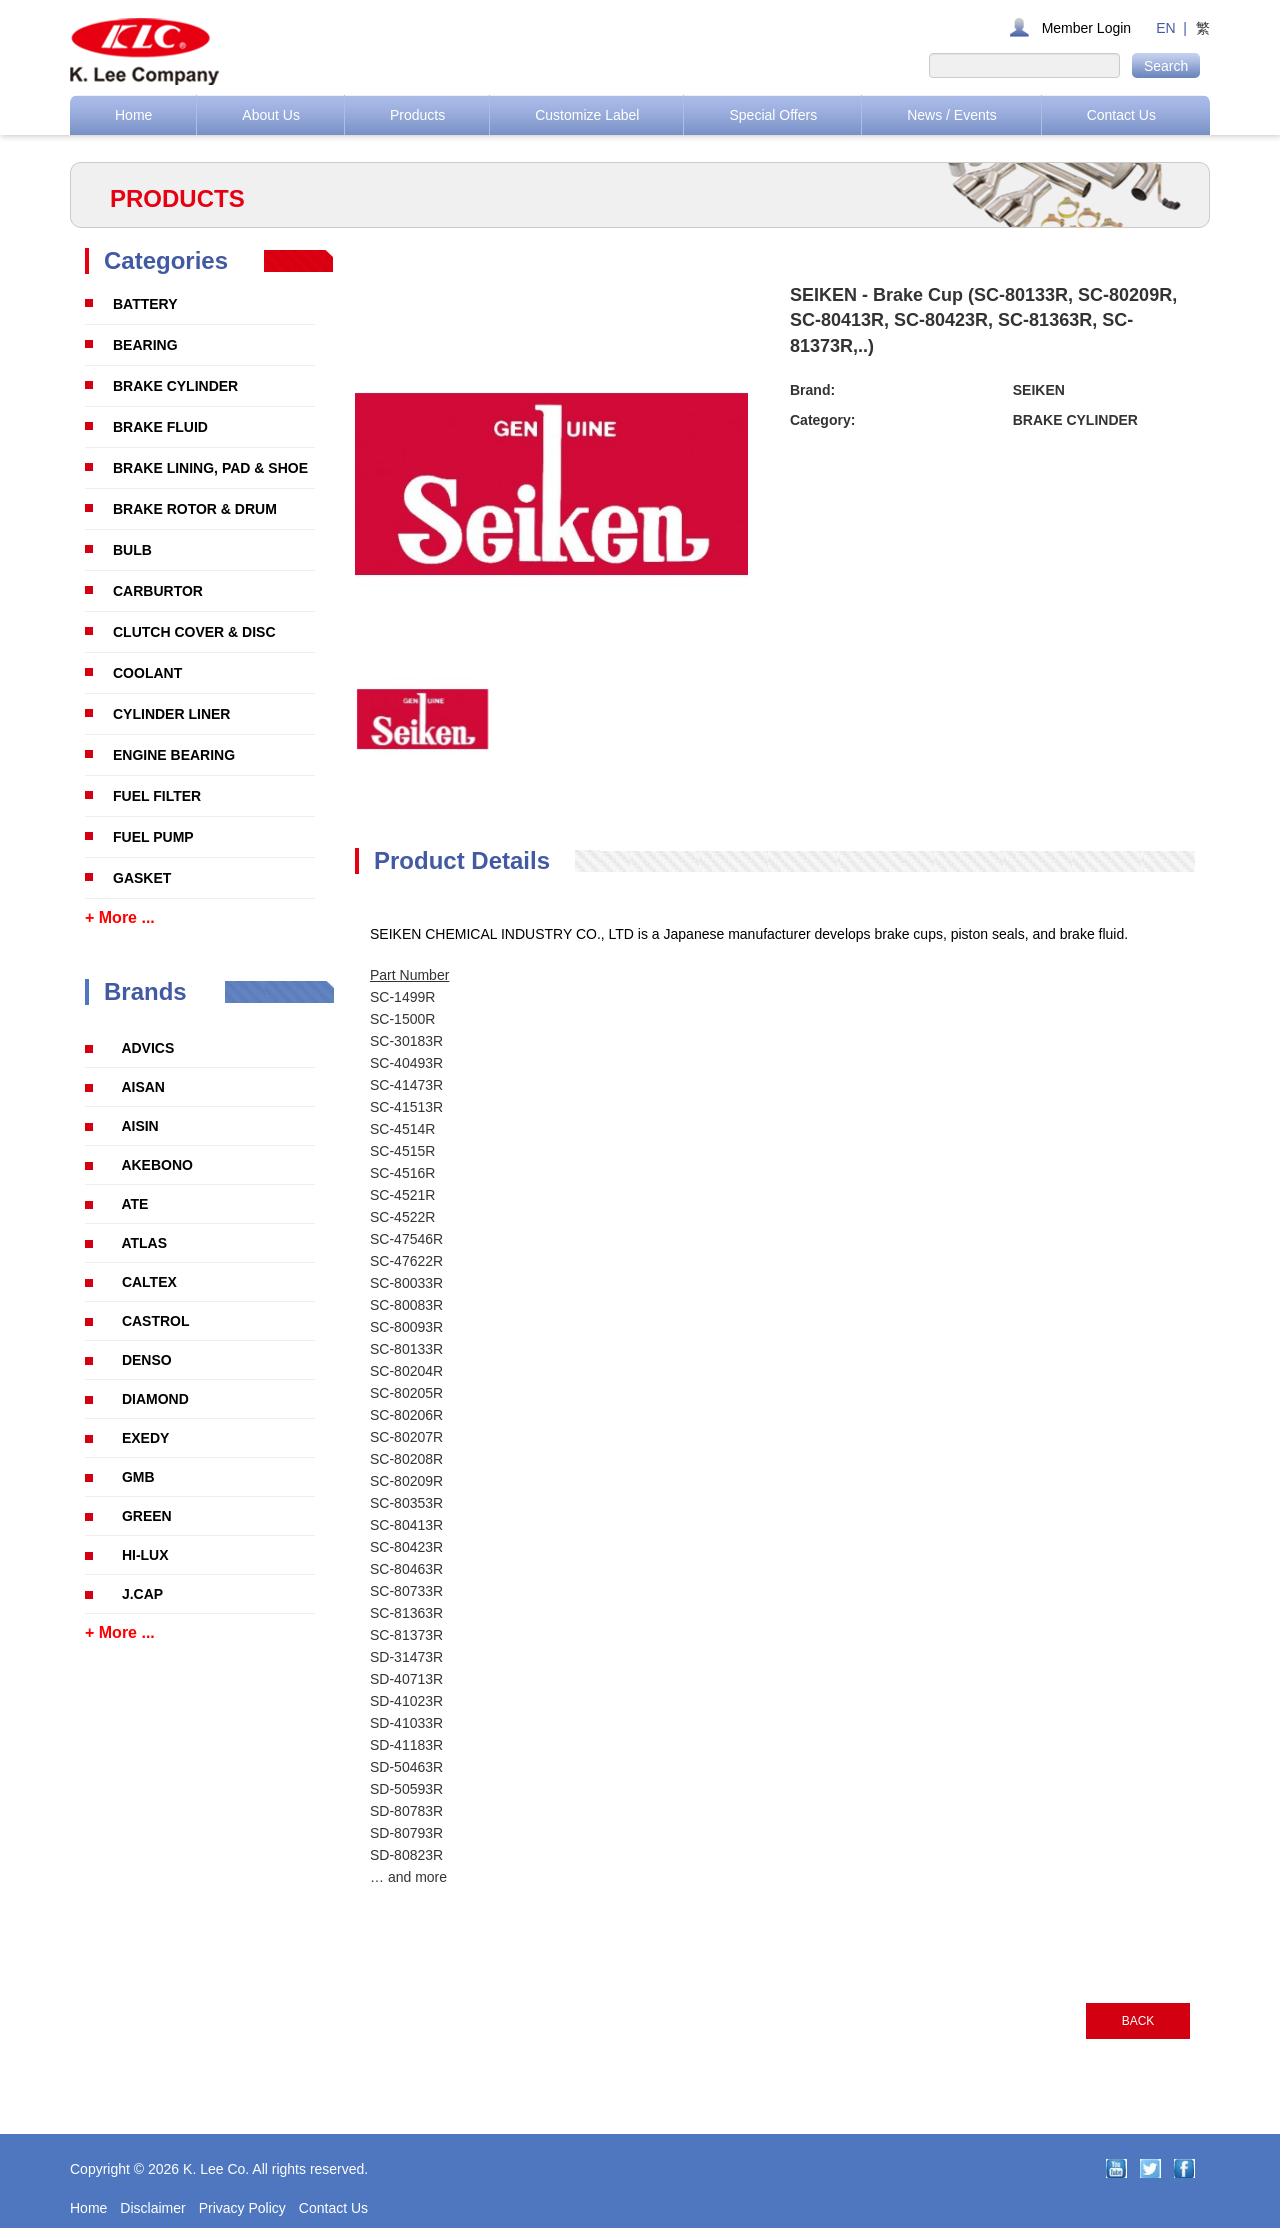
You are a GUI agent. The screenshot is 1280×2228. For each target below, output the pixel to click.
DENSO (147, 1360)
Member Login (1087, 28)
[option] (422, 719)
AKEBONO (157, 1165)
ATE (134, 1204)
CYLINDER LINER (171, 714)
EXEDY (145, 1438)
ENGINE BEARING (174, 755)
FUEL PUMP (153, 837)
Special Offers (773, 115)
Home (133, 115)
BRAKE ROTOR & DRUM (195, 509)
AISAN (143, 1087)
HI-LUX (145, 1555)
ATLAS (144, 1243)
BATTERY (145, 304)
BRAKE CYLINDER (175, 386)
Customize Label (587, 115)
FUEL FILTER (157, 796)
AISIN (139, 1126)
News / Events (951, 115)
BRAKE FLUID (160, 427)
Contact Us (1121, 115)
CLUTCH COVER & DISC (194, 632)
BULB (132, 550)
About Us (271, 115)
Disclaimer (152, 2208)
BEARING (145, 345)
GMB (138, 1477)
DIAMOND (155, 1399)
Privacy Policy (242, 2208)
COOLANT (147, 673)
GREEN (147, 1516)
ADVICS (147, 1048)
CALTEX (149, 1282)
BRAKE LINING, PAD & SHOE (210, 468)
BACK (1138, 2021)
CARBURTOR (158, 591)
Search (1166, 66)
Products (417, 115)
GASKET (142, 878)
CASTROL (156, 1321)
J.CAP (142, 1594)
